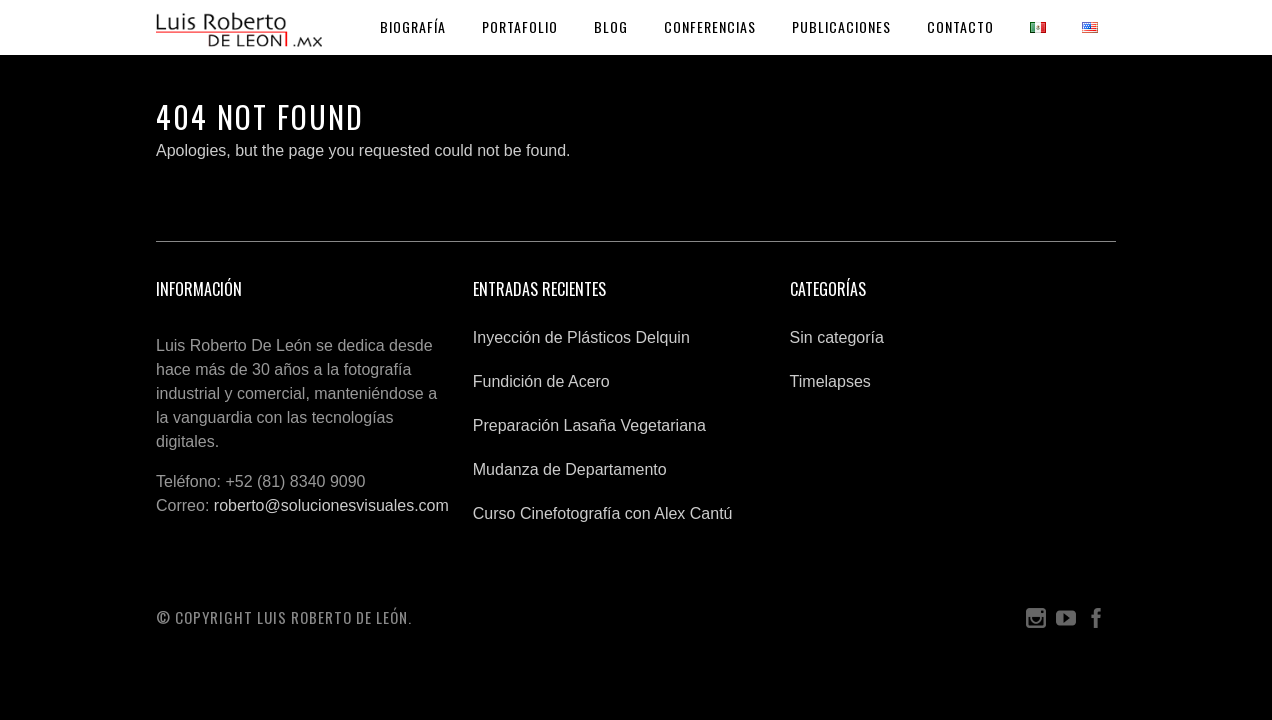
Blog (611, 26)
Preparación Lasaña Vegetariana (589, 425)
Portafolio (520, 26)
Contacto (960, 26)
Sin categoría (837, 337)
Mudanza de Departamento (570, 469)
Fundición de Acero (541, 381)
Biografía (413, 26)
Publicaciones (841, 26)
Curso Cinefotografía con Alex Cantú (603, 513)
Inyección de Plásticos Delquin (581, 337)
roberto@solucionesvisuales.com (331, 505)
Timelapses (830, 381)
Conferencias (710, 26)
